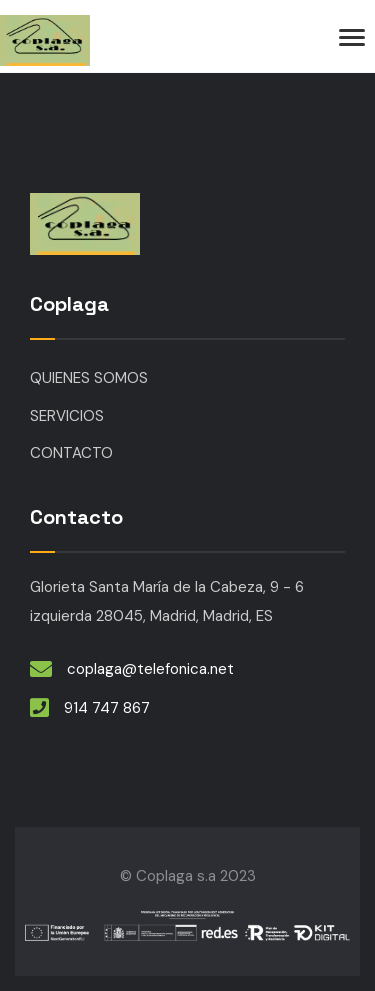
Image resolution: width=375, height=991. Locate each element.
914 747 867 (107, 708)
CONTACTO (71, 453)
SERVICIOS (67, 416)
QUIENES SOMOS (89, 378)
